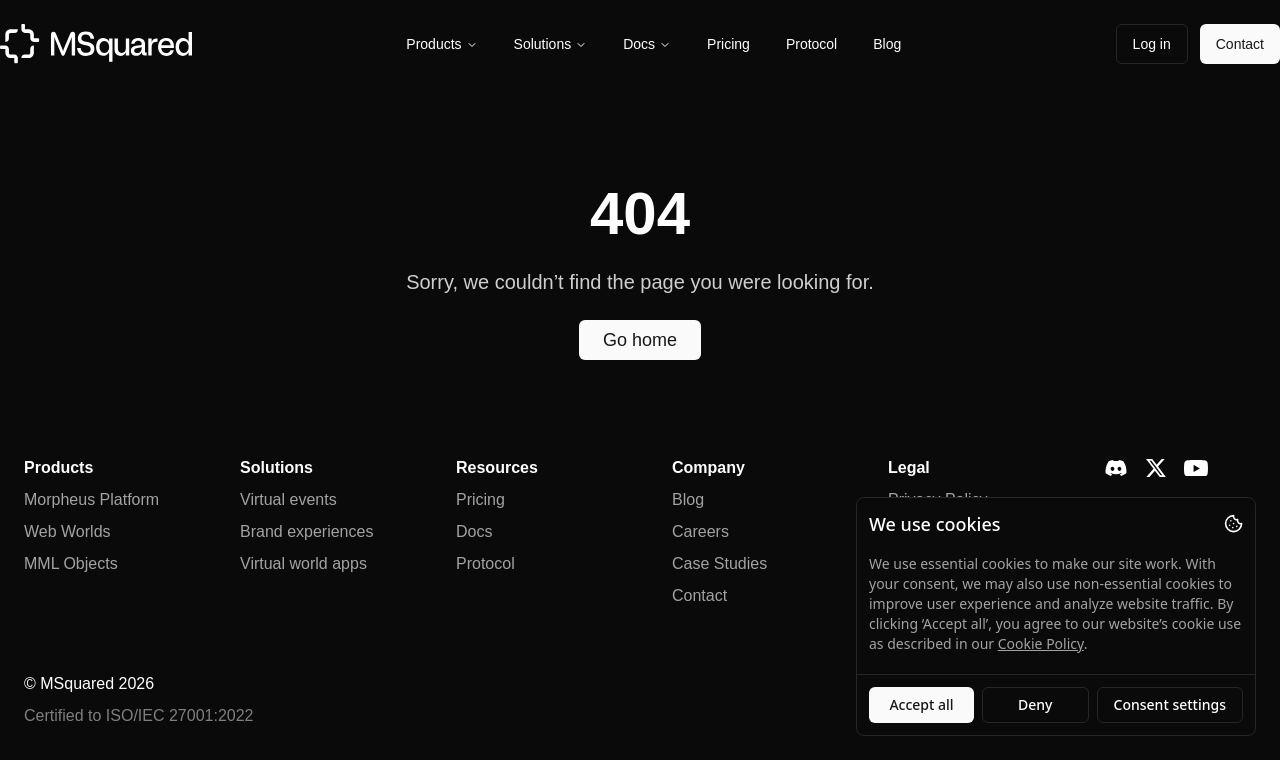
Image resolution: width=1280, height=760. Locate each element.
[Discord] (1116, 468)
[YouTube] (1196, 468)
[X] (1156, 468)
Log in (1152, 44)
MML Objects (71, 563)
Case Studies (719, 563)
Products (441, 44)
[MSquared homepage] (96, 43)
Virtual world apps (303, 563)
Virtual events (288, 499)
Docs (647, 44)
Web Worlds (67, 531)
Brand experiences (306, 531)
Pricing (728, 44)
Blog (887, 44)
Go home (640, 340)
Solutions (551, 44)
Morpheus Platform (91, 499)
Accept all (921, 704)
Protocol (811, 44)
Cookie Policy (1041, 643)
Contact (1240, 44)
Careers (700, 531)
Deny (1035, 704)
